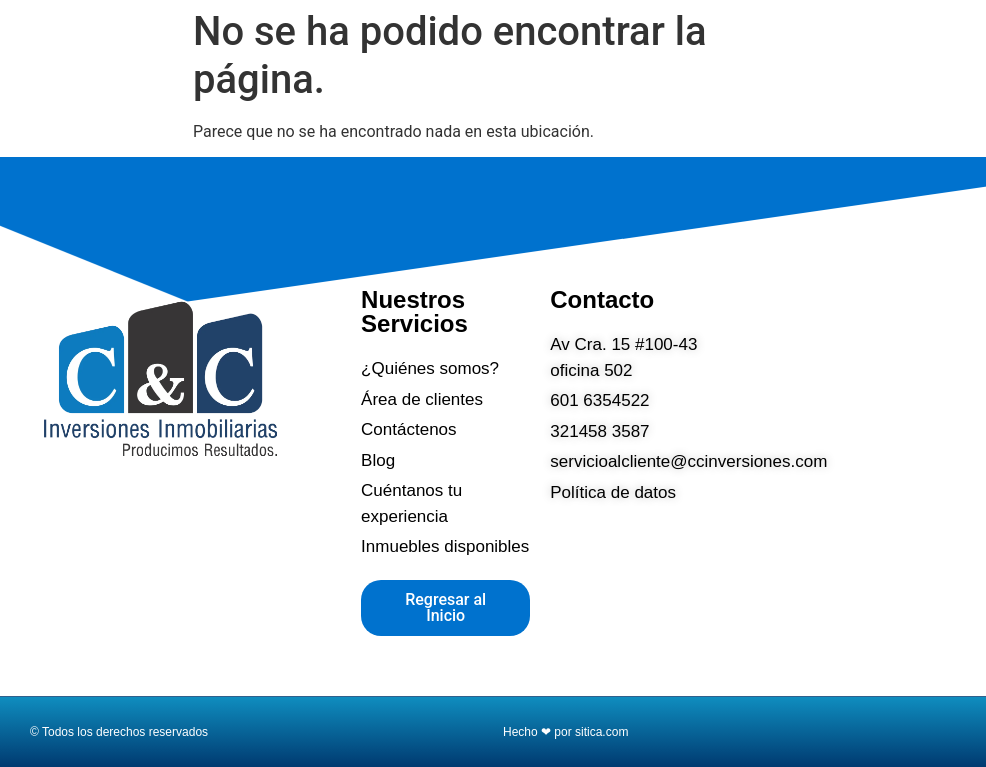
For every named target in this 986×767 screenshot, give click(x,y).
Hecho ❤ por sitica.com (565, 732)
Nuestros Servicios (414, 311)
